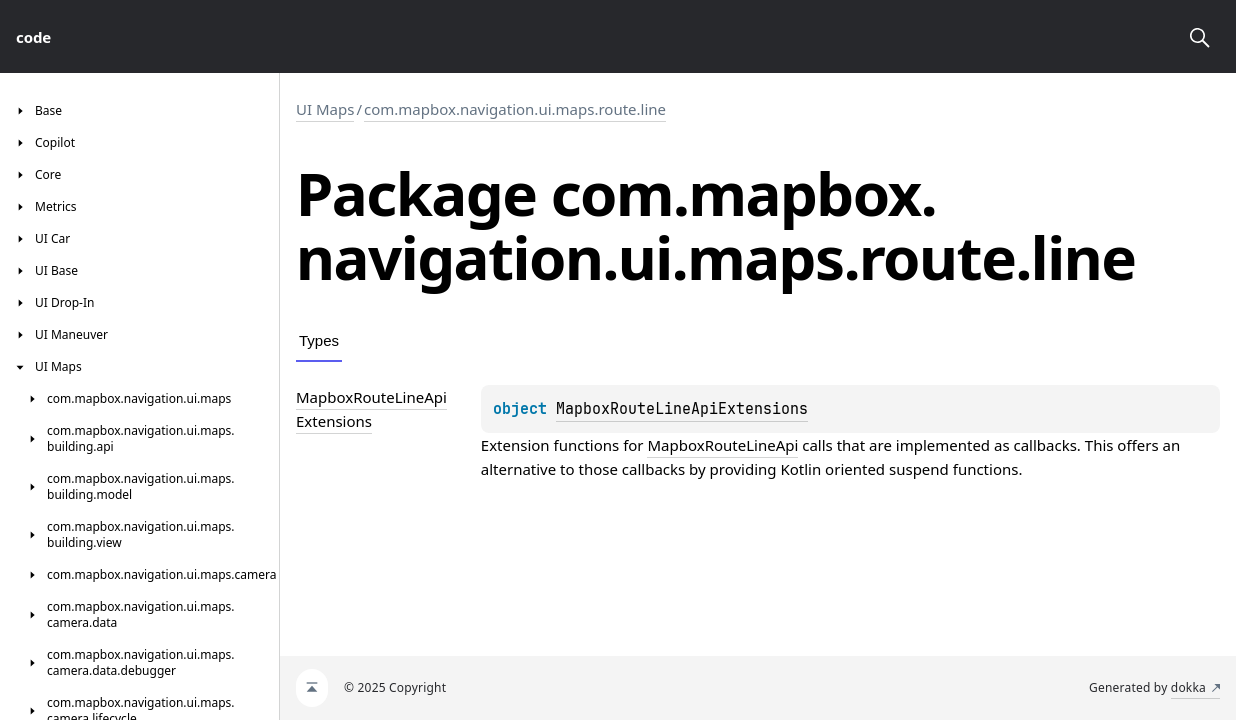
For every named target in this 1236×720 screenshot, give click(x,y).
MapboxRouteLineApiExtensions (682, 409)
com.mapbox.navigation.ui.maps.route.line (515, 109)
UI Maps (325, 109)
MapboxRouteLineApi (722, 445)
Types (319, 340)
